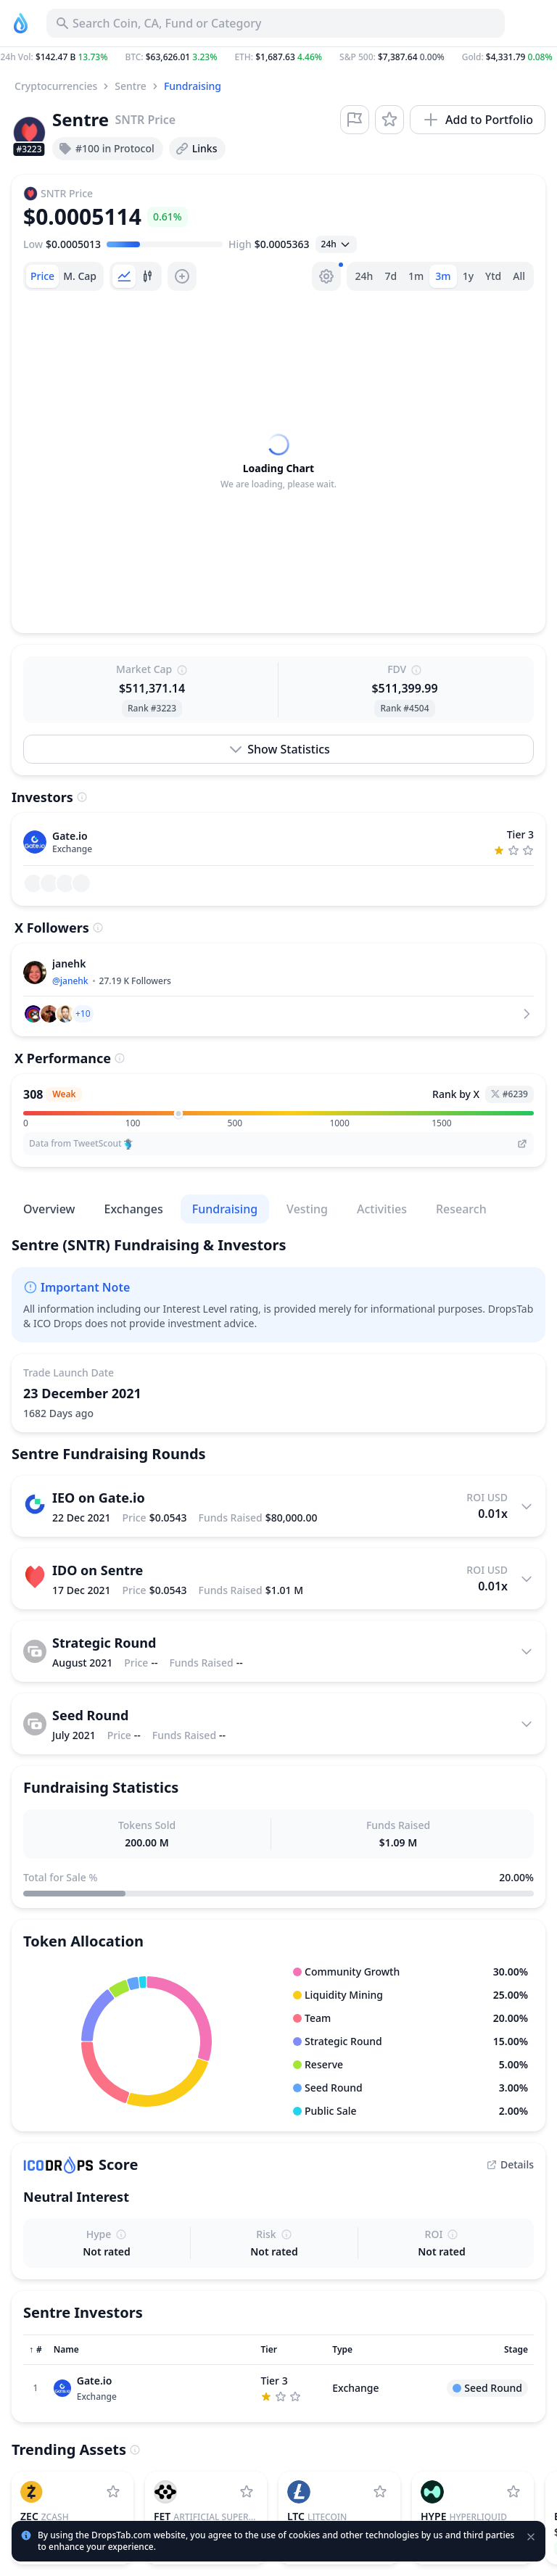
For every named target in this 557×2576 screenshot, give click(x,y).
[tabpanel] (278, 462)
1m (416, 276)
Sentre (131, 86)
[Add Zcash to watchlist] (113, 2491)
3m (442, 276)
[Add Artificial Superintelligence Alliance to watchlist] (246, 2491)
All (519, 276)
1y (468, 276)
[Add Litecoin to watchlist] (380, 2491)
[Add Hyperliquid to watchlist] (513, 2491)
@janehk (70, 981)
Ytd (493, 276)
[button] (278, 57)
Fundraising (192, 86)
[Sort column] (35, 2349)
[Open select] (336, 244)
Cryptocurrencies (56, 86)
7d (390, 276)
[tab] (42, 276)
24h (364, 276)
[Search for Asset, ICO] (275, 23)
